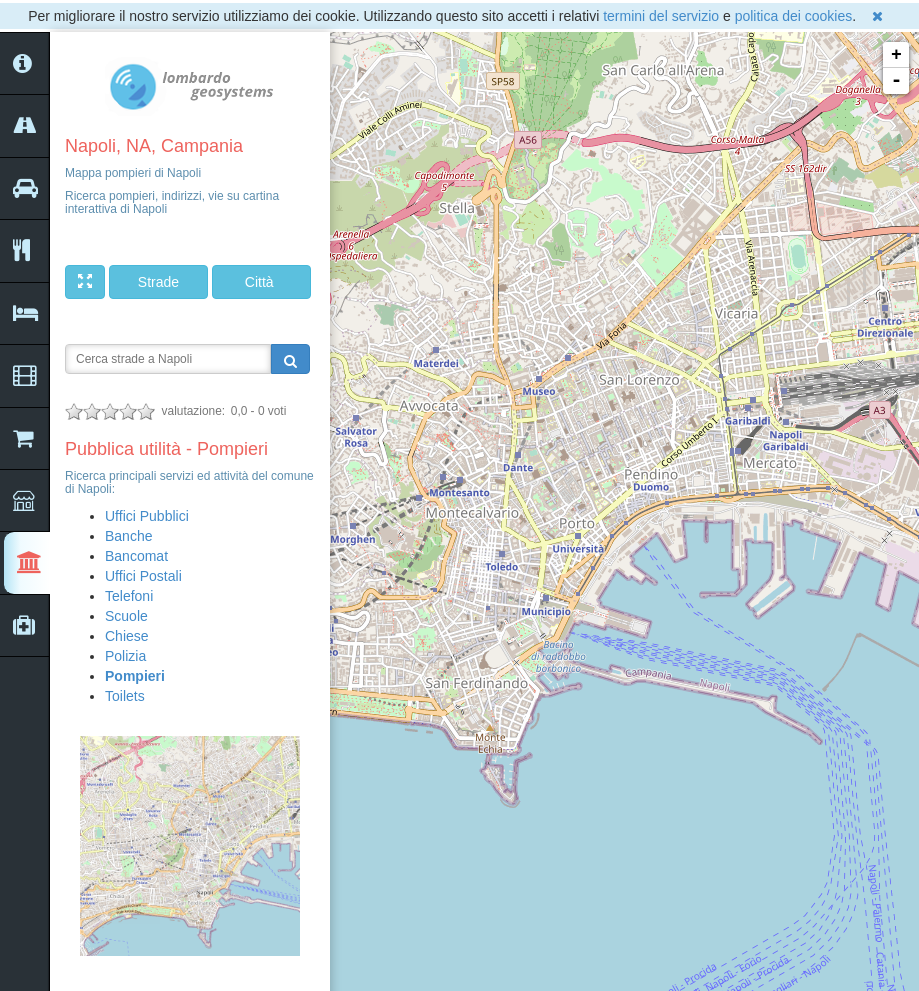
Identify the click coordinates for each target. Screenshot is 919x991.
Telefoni (129, 596)
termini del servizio (661, 16)
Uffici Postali (143, 576)
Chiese (127, 636)
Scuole (126, 616)
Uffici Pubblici (147, 516)
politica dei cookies (794, 16)
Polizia (125, 656)
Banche (128, 536)
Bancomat (136, 556)
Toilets (125, 696)
